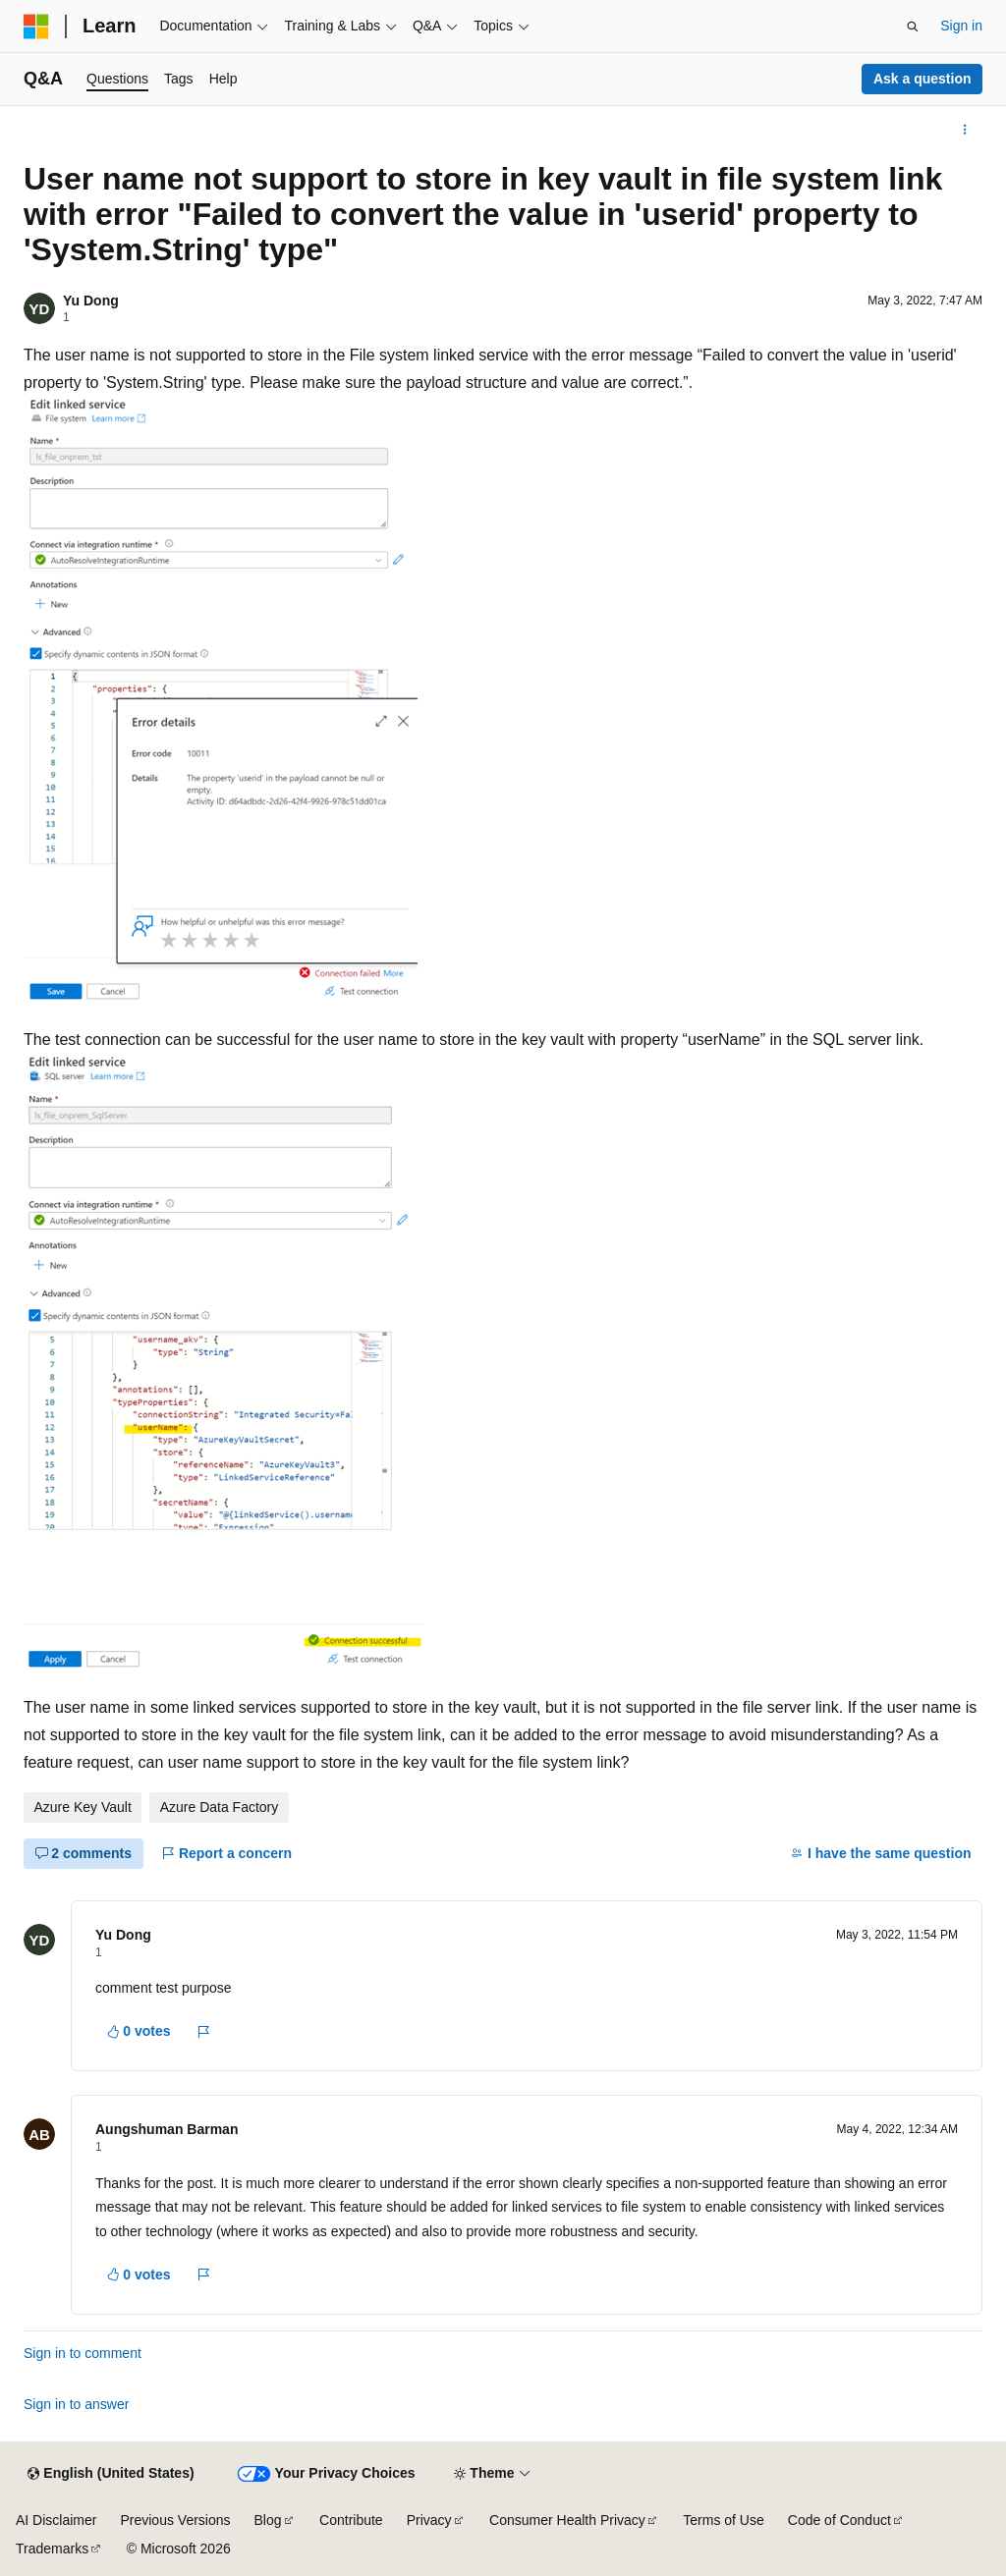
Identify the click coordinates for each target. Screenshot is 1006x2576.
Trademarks (52, 2548)
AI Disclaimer (56, 2520)
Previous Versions (175, 2520)
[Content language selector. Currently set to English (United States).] (110, 2474)
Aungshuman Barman (166, 2129)
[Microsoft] (36, 26)
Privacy (429, 2520)
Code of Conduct (839, 2520)
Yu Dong (91, 300)
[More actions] (965, 129)
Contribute (351, 2520)
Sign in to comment (82, 2353)
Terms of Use (723, 2520)
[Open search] (912, 26)
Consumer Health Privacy (567, 2520)
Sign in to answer (76, 2404)
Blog (268, 2520)
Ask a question (922, 78)
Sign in (961, 25)
